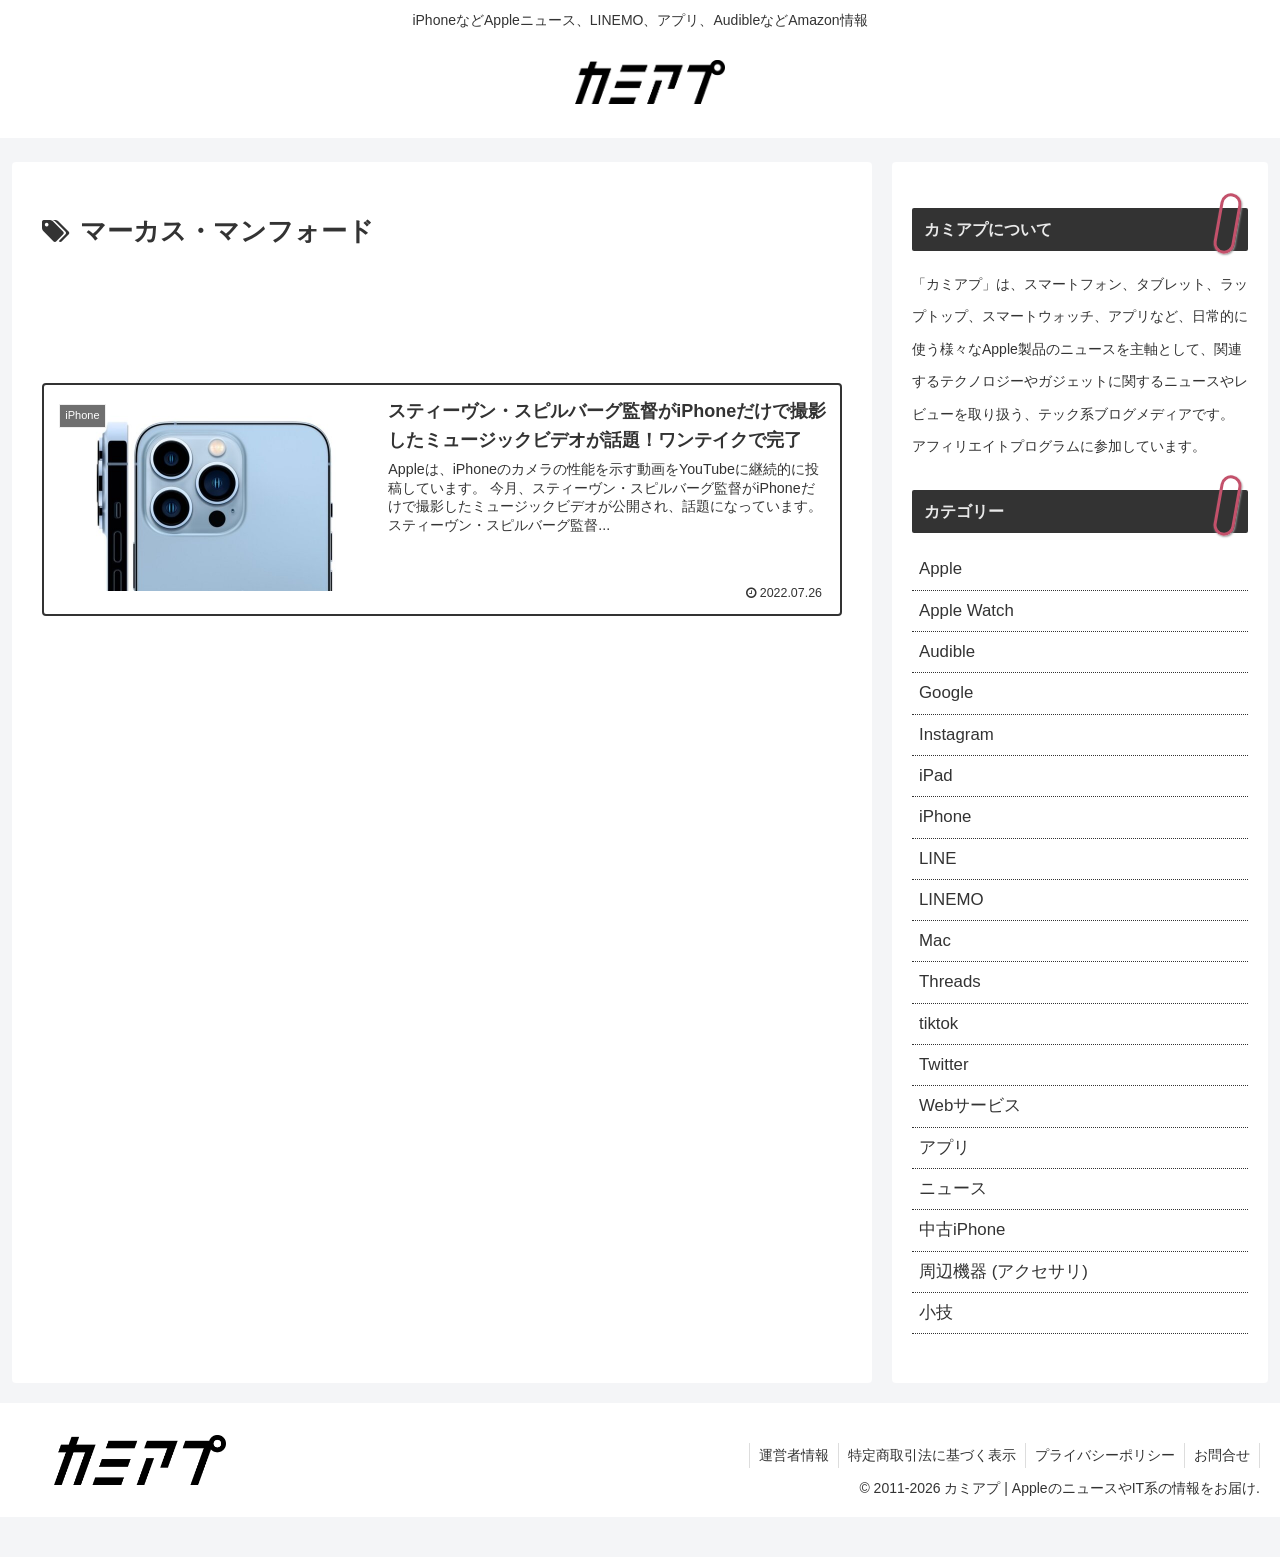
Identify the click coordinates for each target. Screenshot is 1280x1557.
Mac (936, 961)
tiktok (940, 1048)
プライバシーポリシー (1102, 1495)
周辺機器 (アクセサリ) (1008, 1308)
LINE (939, 874)
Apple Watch (969, 614)
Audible (949, 657)
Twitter (945, 1091)
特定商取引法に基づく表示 (927, 1495)
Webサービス (973, 1134)
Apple (942, 570)
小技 (937, 1351)
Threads (952, 1004)
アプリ (946, 1178)
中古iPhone (965, 1265)
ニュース (955, 1221)
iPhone (947, 831)
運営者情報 (787, 1495)
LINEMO (953, 917)
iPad (937, 787)
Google (948, 701)
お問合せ (1221, 1495)
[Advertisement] (442, 310)
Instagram (959, 744)
